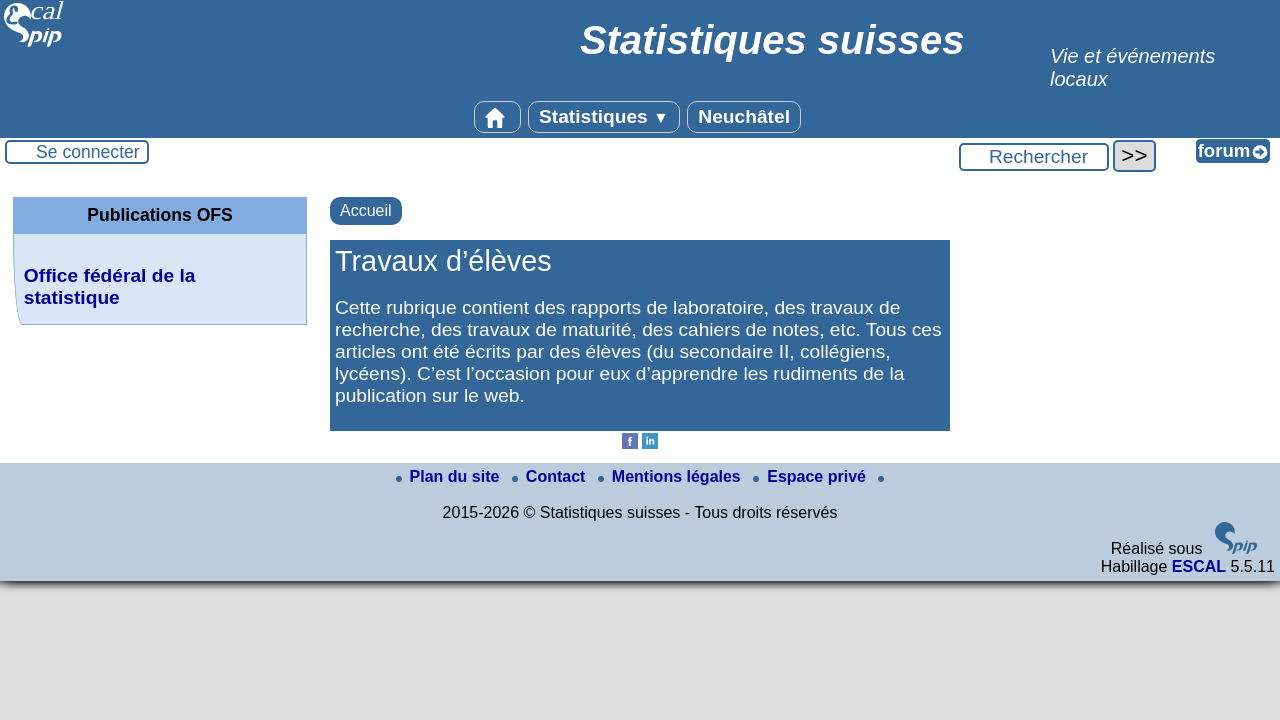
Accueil (366, 210)
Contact (551, 476)
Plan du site (450, 476)
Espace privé (811, 476)
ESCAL (1199, 566)
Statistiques (604, 116)
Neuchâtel (744, 116)
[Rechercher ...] (1034, 157)
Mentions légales (671, 476)
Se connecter (88, 152)
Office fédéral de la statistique (110, 286)
